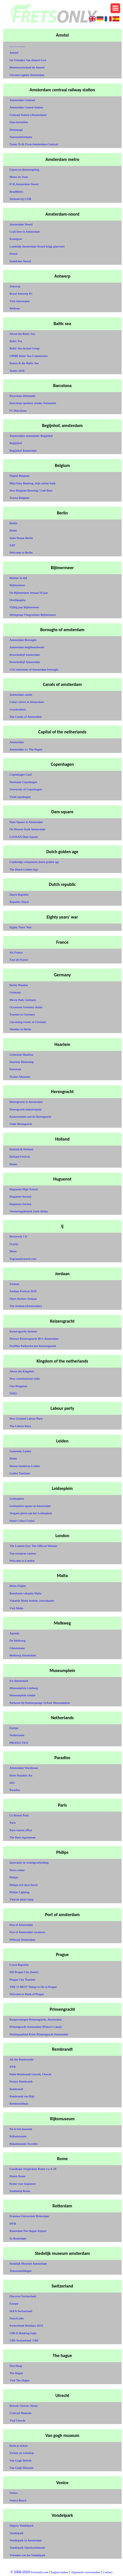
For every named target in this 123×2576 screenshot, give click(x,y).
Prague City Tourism (22, 1979)
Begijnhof (15, 443)
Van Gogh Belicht (20, 2460)
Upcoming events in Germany (27, 1022)
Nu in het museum (20, 2129)
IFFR (12, 2223)
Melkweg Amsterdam (22, 1655)
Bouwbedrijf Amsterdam (24, 654)
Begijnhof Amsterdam (22, 450)
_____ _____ (17, 45)
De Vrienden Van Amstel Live (27, 60)
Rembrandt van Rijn (21, 2096)
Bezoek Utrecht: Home (23, 2405)
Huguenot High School (23, 1189)
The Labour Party (20, 1426)
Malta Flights (17, 1585)
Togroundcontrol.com (22, 1258)
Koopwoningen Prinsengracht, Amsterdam (35, 2019)
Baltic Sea (15, 341)
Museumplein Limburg (23, 1688)
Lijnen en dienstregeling (24, 169)
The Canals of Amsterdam (25, 716)
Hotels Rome (17, 2176)
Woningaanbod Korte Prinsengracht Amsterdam (38, 2034)
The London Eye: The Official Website (33, 1545)
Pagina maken (59, 2572)
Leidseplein (16, 1498)
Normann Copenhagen (23, 782)
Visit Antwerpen (19, 301)
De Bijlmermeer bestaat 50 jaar (28, 592)
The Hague (16, 2373)
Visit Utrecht (17, 2420)
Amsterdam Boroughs (22, 639)
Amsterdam (16, 742)
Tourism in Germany (22, 1014)
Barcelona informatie (22, 395)
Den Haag (15, 2365)
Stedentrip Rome (19, 2191)
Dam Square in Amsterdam (26, 822)
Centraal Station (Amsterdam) (27, 114)
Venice (13, 2492)
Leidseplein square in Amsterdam (30, 1506)
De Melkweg (17, 1640)
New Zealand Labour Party (26, 1418)
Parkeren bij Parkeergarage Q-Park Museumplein (39, 1702)
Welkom (14, 308)
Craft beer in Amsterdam (24, 231)
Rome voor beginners (22, 2183)
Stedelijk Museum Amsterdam (28, 2263)
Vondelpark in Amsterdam (25, 2540)
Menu (13, 1251)
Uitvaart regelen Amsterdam (26, 75)
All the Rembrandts (21, 2059)
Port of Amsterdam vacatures (27, 1932)
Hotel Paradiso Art (20, 1775)
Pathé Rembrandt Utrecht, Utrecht (30, 2074)
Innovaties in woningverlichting (29, 1862)
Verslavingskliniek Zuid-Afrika (28, 1211)
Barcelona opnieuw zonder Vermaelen (32, 403)
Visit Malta (16, 1608)
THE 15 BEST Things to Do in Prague (33, 1986)
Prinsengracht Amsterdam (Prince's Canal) (35, 2026)
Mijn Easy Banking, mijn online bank (32, 483)
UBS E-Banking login (22, 2333)
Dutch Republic (19, 894)
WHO (13, 1393)
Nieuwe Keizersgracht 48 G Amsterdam (33, 1338)
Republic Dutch (19, 901)
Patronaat (15, 1069)
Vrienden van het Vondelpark (27, 2555)
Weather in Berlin (20, 1029)
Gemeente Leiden (20, 1451)
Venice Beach (17, 2500)
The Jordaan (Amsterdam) (25, 1306)
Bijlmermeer (17, 585)
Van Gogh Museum (21, 2467)
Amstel (13, 52)
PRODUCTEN (18, 1742)
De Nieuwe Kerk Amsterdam (27, 829)
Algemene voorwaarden (85, 2572)
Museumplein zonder (22, 1695)
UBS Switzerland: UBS (23, 2340)
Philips (13, 1877)
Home (13, 530)
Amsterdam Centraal (22, 100)
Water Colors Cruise (22, 1520)
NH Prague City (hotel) (23, 1972)
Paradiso (14, 1790)
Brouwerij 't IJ (18, 1236)
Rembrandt (16, 2089)
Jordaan (14, 1283)
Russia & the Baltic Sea (23, 363)
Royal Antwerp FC (21, 293)
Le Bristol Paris (19, 1815)
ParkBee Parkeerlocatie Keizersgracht (32, 1345)
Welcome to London (22, 1560)
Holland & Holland (21, 1149)
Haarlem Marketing (21, 1061)
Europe (13, 1728)
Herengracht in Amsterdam (26, 1101)
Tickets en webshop (21, 2453)
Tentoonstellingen (20, 2270)
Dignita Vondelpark (21, 2525)
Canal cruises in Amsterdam (26, 701)
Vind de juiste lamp (21, 1899)
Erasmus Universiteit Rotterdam (29, 2216)
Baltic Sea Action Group (24, 348)
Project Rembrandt (21, 2081)
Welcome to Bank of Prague (26, 1994)
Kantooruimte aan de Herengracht (30, 1116)
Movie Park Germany (22, 999)
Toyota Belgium (19, 497)
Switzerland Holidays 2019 (26, 2325)
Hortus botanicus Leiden (24, 1466)
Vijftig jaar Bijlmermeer (24, 607)
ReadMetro (16, 191)
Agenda (14, 1633)
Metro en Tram (18, 176)
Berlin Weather (18, 985)
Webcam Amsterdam (22, 1939)
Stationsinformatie (20, 137)
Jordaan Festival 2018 (22, 1291)
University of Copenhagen (25, 789)
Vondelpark (16, 2533)
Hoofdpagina (17, 600)
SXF (12, 545)
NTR (12, 2066)
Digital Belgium (19, 475)
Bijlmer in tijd (18, 577)
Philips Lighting (19, 1892)
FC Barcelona (17, 410)
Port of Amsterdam (21, 1924)
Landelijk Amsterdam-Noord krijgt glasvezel (37, 246)
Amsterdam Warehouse (23, 1767)
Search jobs (16, 2318)
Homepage (16, 129)
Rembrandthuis (18, 2103)
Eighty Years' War (20, 927)
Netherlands (16, 1735)
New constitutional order (24, 1378)
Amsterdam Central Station (26, 107)
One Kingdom (18, 1386)
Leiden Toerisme (19, 1473)
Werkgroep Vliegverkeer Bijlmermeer (32, 614)
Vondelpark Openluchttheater (27, 2547)
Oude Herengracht (20, 1123)
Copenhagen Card (20, 774)
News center (17, 1870)
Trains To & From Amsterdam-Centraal (33, 144)
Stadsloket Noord (20, 261)
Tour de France (18, 959)
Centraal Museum (20, 2413)
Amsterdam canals (20, 694)
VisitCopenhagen (20, 796)
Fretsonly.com (39, 2572)
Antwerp (14, 286)
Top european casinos (22, 1553)
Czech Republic (19, 1964)
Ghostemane (17, 1648)
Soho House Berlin (21, 538)
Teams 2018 (16, 370)
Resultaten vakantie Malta (25, 1593)
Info (11, 1782)
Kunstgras (15, 238)
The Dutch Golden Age (23, 869)
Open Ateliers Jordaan (23, 1298)
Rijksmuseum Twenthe (23, 2143)
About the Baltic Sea (22, 333)
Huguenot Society (20, 1196)
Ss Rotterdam (17, 2238)
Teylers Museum (19, 1076)
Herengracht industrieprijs (25, 1109)
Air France (16, 952)
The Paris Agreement (22, 1837)
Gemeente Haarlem (21, 1054)
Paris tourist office (20, 1830)
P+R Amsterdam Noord (23, 184)
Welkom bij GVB (20, 199)
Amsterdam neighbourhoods (26, 647)
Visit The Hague (19, 2380)
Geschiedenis (17, 709)
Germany (15, 992)
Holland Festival (19, 1156)
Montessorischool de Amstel (26, 67)
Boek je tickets (18, 2445)
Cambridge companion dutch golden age (34, 862)
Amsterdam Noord (20, 224)
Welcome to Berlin (21, 552)
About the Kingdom (21, 1371)
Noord (13, 253)
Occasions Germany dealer (26, 1007)
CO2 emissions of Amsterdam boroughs (33, 669)
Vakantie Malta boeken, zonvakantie (31, 1600)
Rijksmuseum (17, 2136)
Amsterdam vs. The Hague (25, 749)
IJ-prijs (13, 1244)
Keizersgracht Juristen (23, 1331)
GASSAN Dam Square (23, 836)
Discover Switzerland (22, 2296)
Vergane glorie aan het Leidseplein (30, 1513)
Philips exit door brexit (23, 1884)
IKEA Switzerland (20, 2311)
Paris (12, 1822)
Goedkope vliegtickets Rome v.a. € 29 (32, 2168)
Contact (107, 2572)
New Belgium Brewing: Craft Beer (30, 490)
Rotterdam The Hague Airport (27, 2230)
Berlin (13, 523)
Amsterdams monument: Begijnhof (31, 435)
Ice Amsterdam (18, 1680)
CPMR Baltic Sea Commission (28, 355)
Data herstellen (18, 122)
